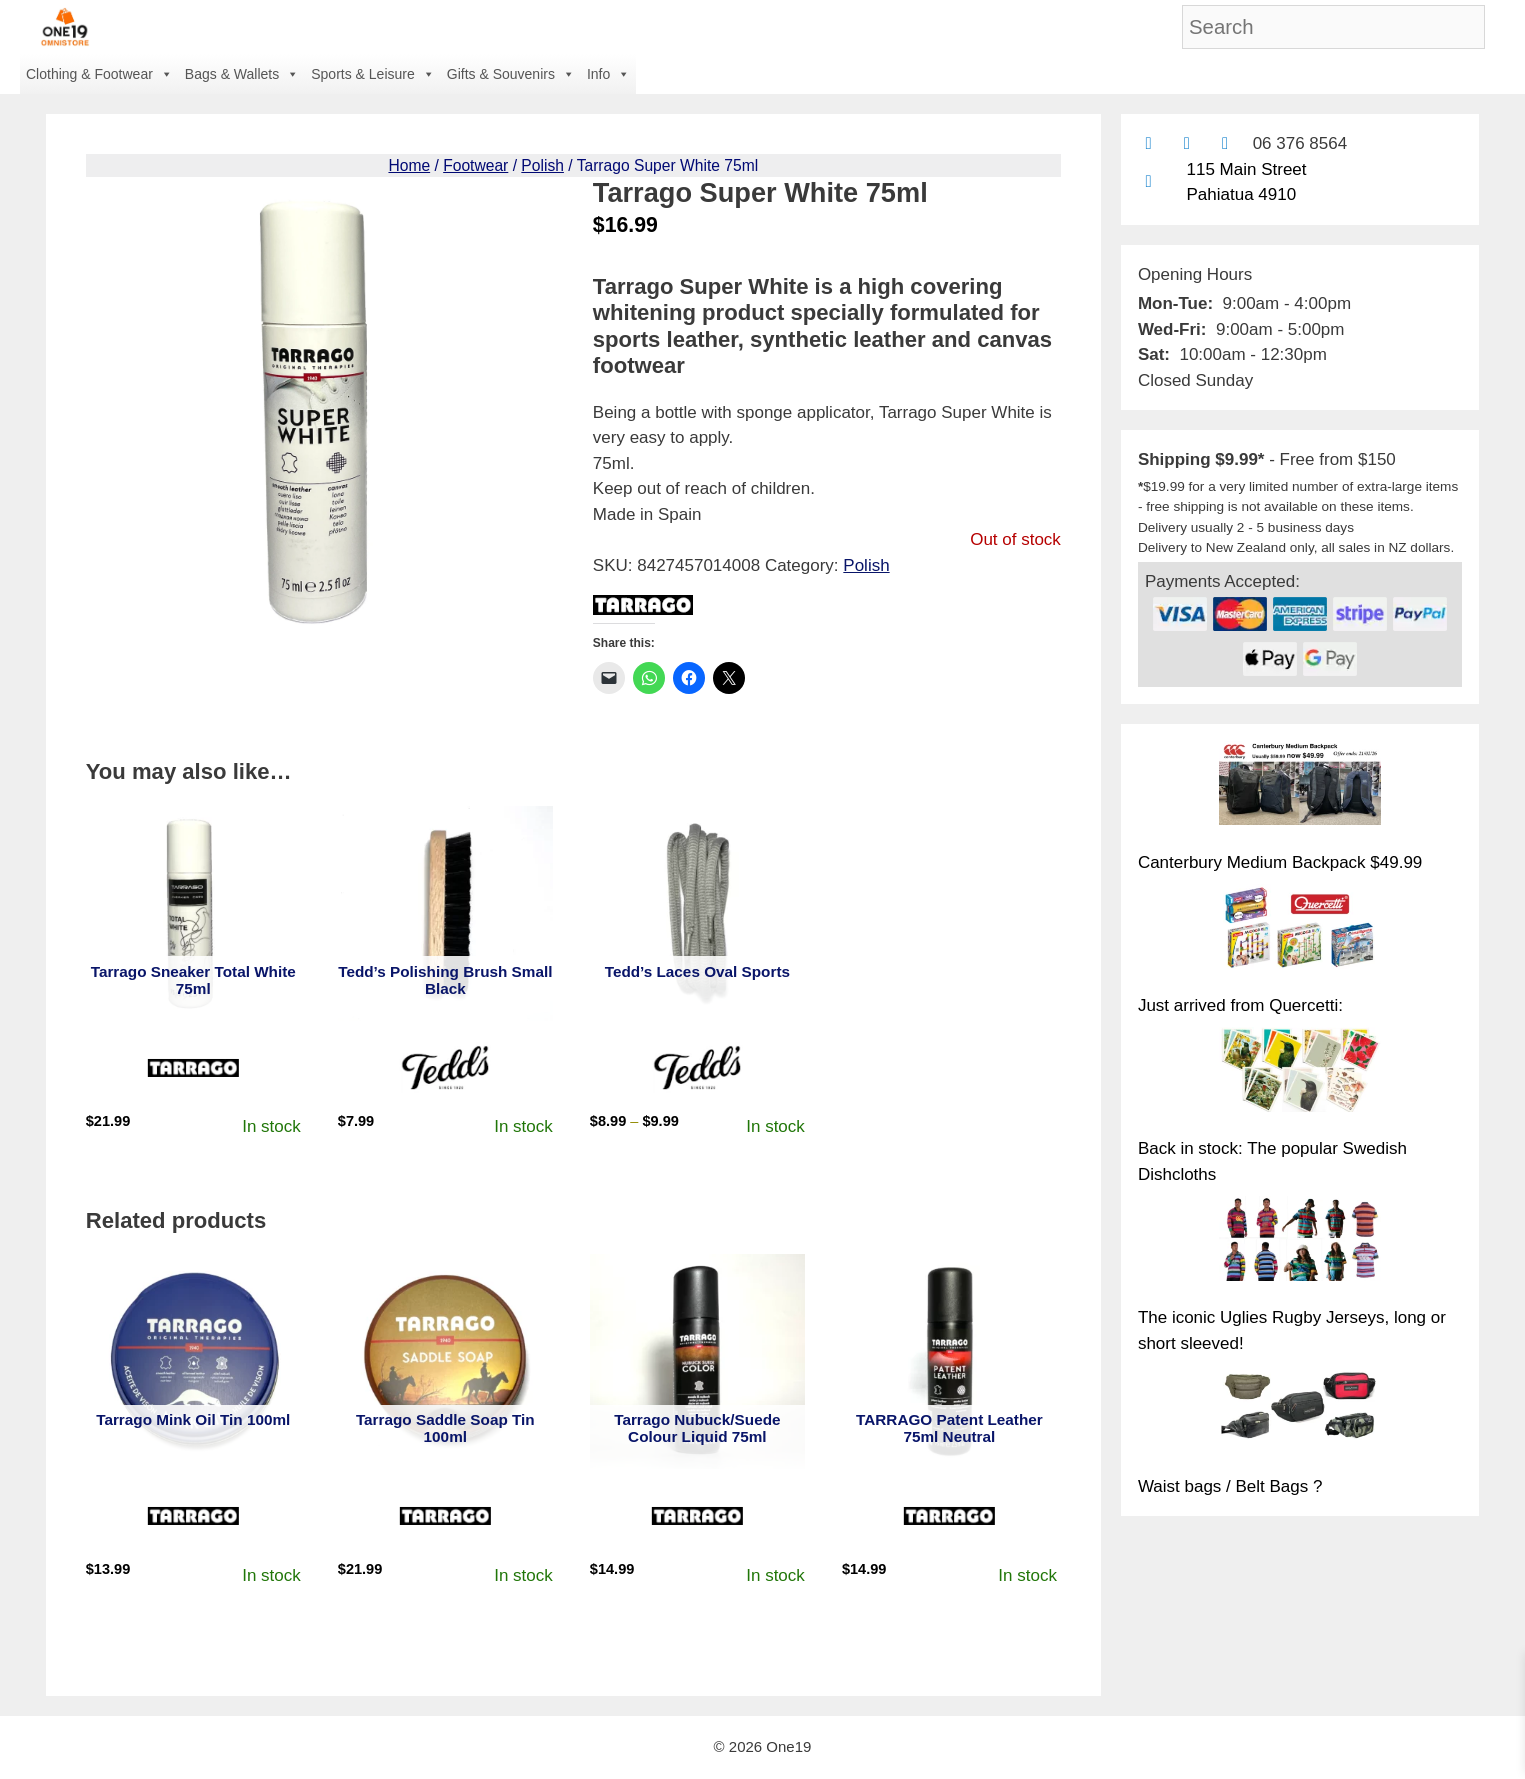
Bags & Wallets (242, 74)
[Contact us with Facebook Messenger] (1224, 143)
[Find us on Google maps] (1148, 181)
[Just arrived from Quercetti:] (1300, 930)
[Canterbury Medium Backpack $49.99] (1300, 787)
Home (409, 165)
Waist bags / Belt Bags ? (1230, 1486)
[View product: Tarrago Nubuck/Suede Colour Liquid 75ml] (697, 1361)
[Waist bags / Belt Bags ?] (1300, 1411)
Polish (542, 165)
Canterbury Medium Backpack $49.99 (1280, 862)
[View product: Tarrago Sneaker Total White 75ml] (193, 913)
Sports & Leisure (373, 74)
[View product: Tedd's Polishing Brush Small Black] (445, 913)
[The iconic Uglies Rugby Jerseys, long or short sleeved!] (1300, 1242)
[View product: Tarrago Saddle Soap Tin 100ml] (445, 1361)
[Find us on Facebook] (1186, 143)
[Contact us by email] (1148, 143)
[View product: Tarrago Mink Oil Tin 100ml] (193, 1361)
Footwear (475, 165)
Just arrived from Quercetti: (1240, 1005)
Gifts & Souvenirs (511, 74)
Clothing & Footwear (99, 74)
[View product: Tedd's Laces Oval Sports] (697, 913)
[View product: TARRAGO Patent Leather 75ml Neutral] (949, 1361)
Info (608, 74)
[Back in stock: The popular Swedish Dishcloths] (1300, 1073)
